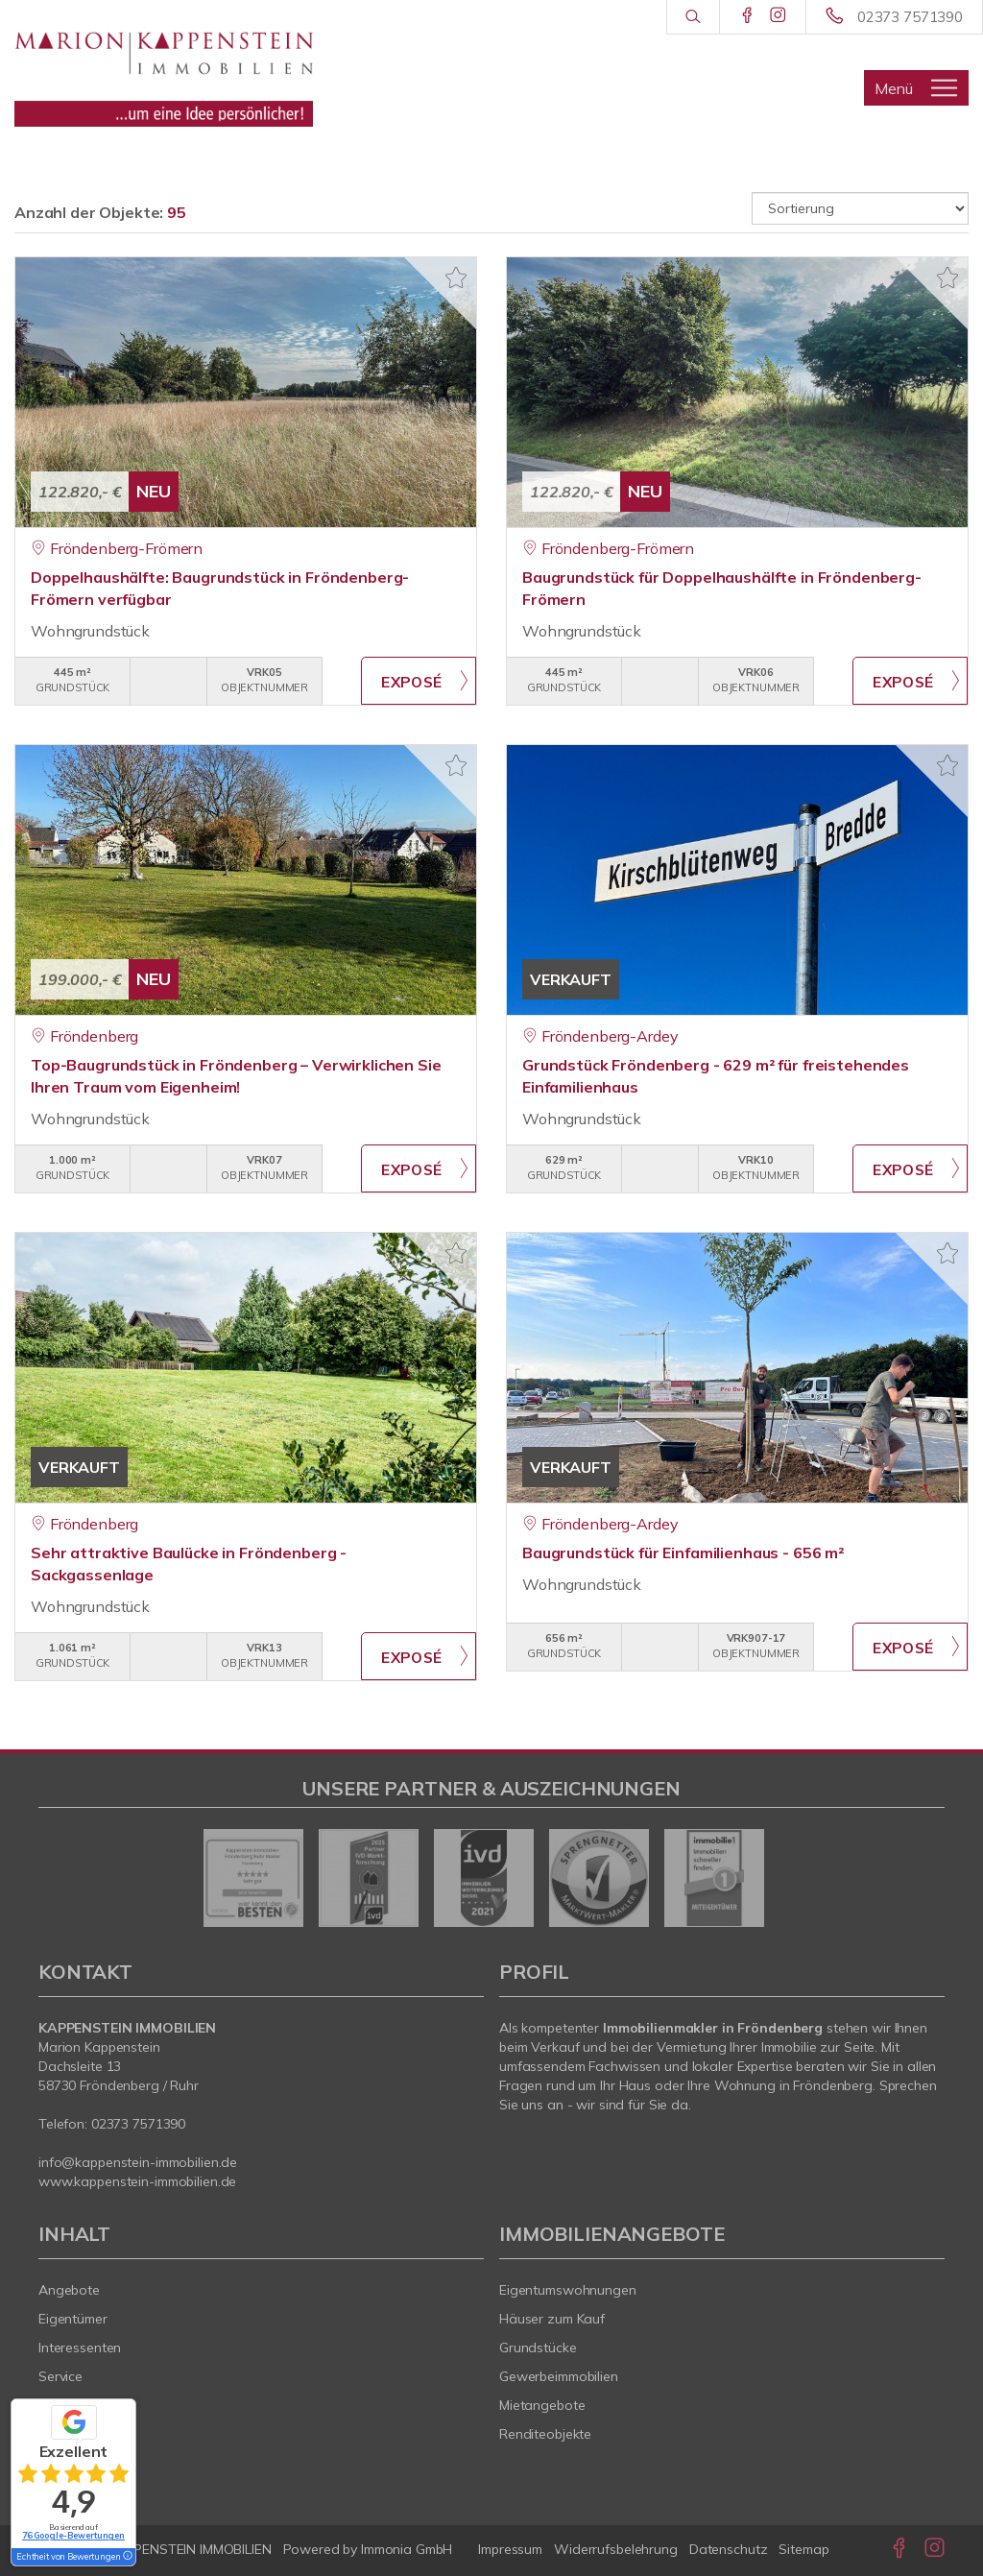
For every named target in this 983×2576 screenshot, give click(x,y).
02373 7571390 (910, 17)
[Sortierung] (860, 208)
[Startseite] (163, 72)
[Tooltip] (126, 2557)
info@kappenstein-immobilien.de (137, 2162)
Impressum (510, 2549)
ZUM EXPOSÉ (418, 681)
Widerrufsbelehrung (616, 2549)
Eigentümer (73, 2318)
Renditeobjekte (545, 2434)
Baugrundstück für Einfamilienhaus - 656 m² (683, 1552)
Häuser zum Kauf (552, 2318)
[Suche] (692, 17)
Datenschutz (728, 2549)
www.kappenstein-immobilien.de (137, 2181)
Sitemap (803, 2549)
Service (60, 2376)
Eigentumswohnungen (567, 2290)
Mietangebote (542, 2405)
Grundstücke (538, 2347)
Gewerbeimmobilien (558, 2376)
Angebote (69, 2290)
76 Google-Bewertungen (73, 2535)
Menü (894, 88)
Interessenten (79, 2347)
